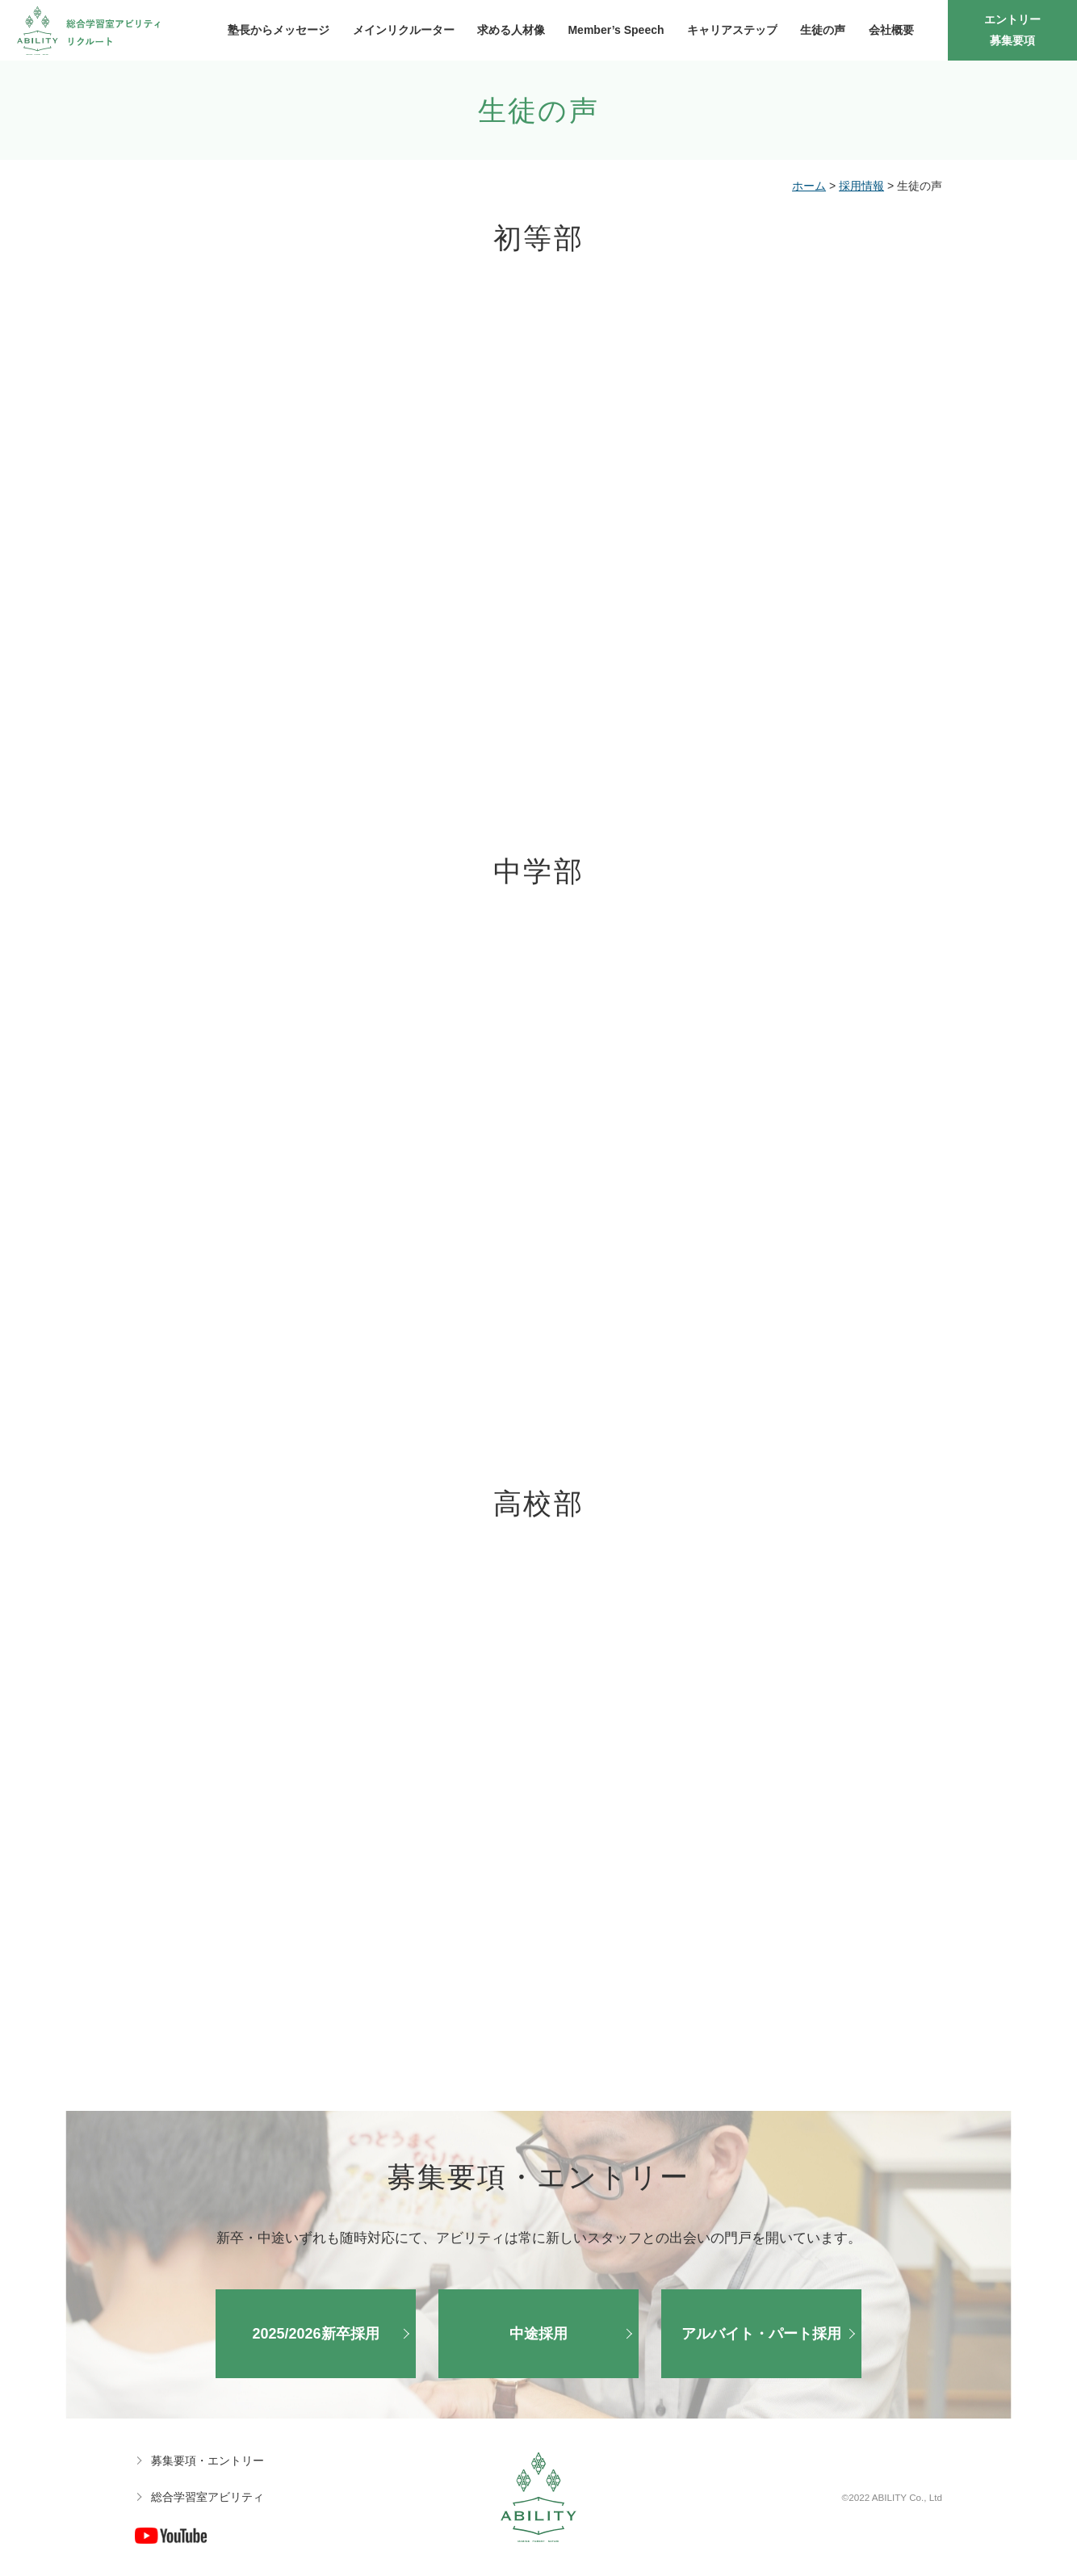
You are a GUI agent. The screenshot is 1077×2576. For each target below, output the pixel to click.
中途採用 (538, 2334)
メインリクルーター (404, 29)
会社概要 (891, 29)
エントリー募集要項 (1012, 29)
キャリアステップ (732, 29)
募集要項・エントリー (207, 2460)
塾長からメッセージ (278, 29)
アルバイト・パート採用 (761, 2334)
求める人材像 (511, 29)
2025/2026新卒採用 (315, 2334)
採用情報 (861, 185)
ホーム (809, 185)
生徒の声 (822, 29)
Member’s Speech (616, 29)
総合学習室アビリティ (207, 2496)
